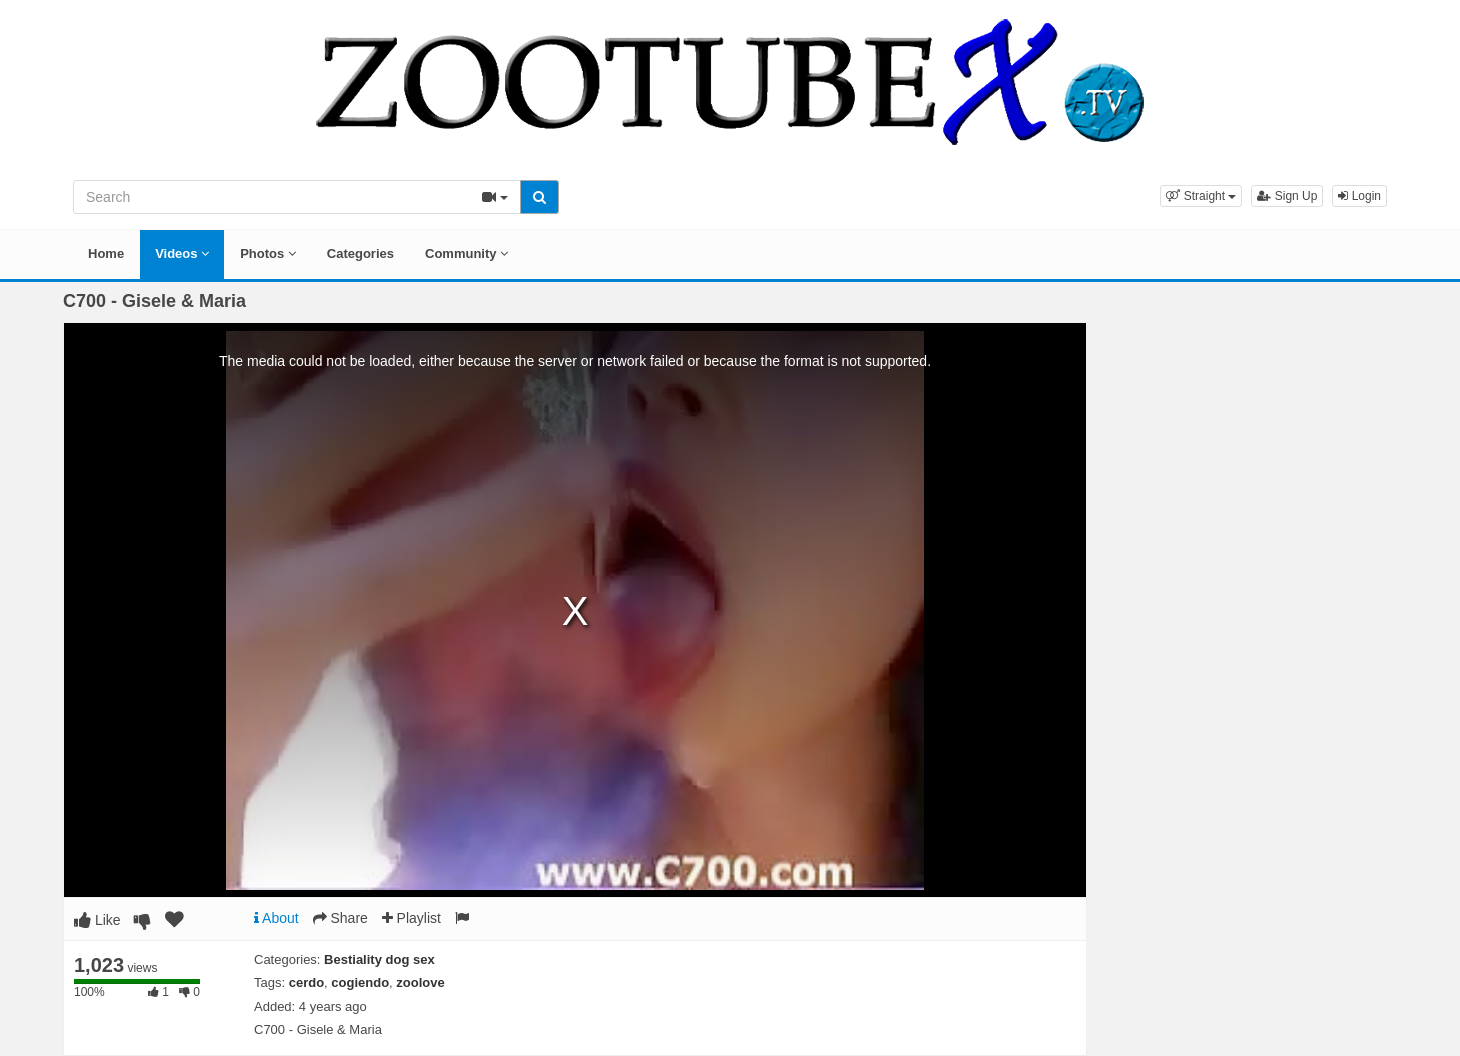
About (276, 918)
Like (97, 920)
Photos (268, 253)
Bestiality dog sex (379, 959)
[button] (1201, 196)
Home (106, 253)
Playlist (411, 918)
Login (1359, 196)
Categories (360, 253)
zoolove (420, 982)
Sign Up (1287, 196)
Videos (182, 253)
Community (466, 253)
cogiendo (360, 982)
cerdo (306, 982)
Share (340, 918)
